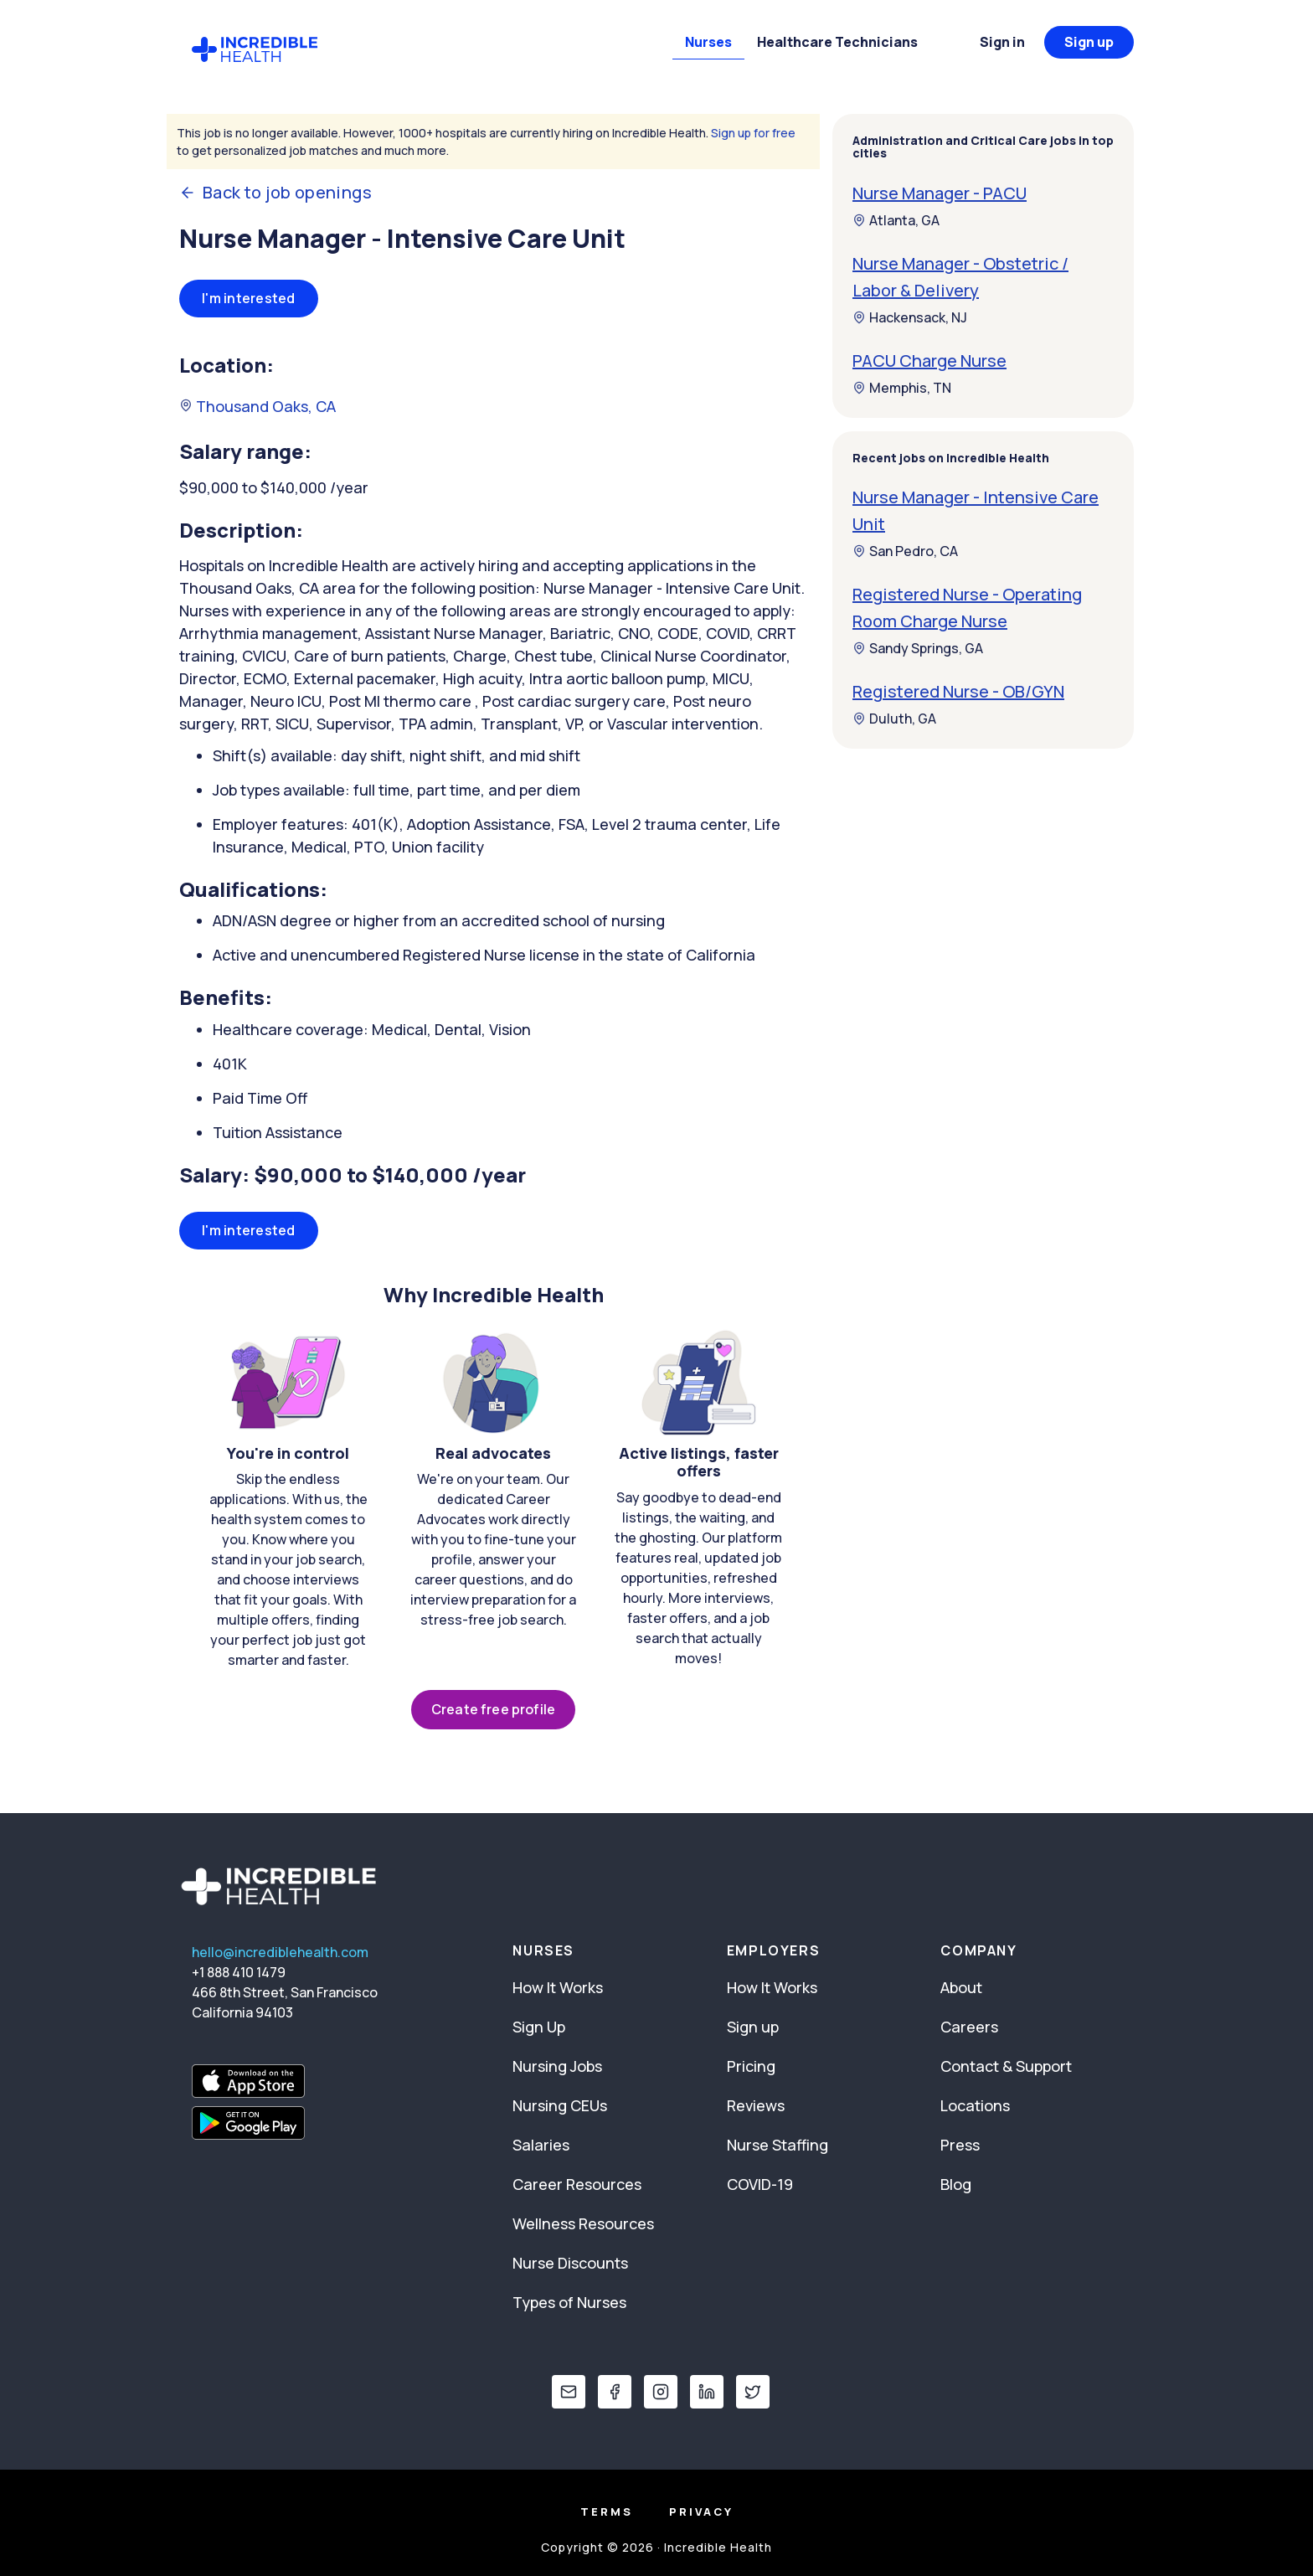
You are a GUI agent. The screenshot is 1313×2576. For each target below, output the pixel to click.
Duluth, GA (894, 718)
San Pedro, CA (905, 551)
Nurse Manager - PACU (939, 193)
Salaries (540, 2145)
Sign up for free (753, 133)
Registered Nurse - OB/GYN (958, 691)
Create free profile (493, 1709)
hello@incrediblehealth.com (280, 1952)
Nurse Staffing (777, 2145)
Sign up (1089, 42)
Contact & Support (1006, 2066)
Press (960, 2145)
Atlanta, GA (896, 220)
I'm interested (249, 298)
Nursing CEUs (559, 2105)
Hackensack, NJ (909, 317)
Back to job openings (275, 193)
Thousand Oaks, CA (257, 406)
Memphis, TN (901, 388)
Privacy (701, 2511)
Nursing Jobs (557, 2066)
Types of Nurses (569, 2302)
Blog (955, 2184)
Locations (975, 2105)
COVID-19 (760, 2184)
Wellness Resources (583, 2223)
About (961, 1987)
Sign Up (538, 2027)
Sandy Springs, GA (917, 648)
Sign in (1002, 42)
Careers (969, 2027)
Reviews (756, 2105)
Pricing (751, 2066)
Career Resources (576, 2184)
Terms (606, 2511)
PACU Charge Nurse (929, 360)
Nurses (708, 42)
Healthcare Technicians (837, 42)
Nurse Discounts (570, 2263)
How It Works (557, 1987)
